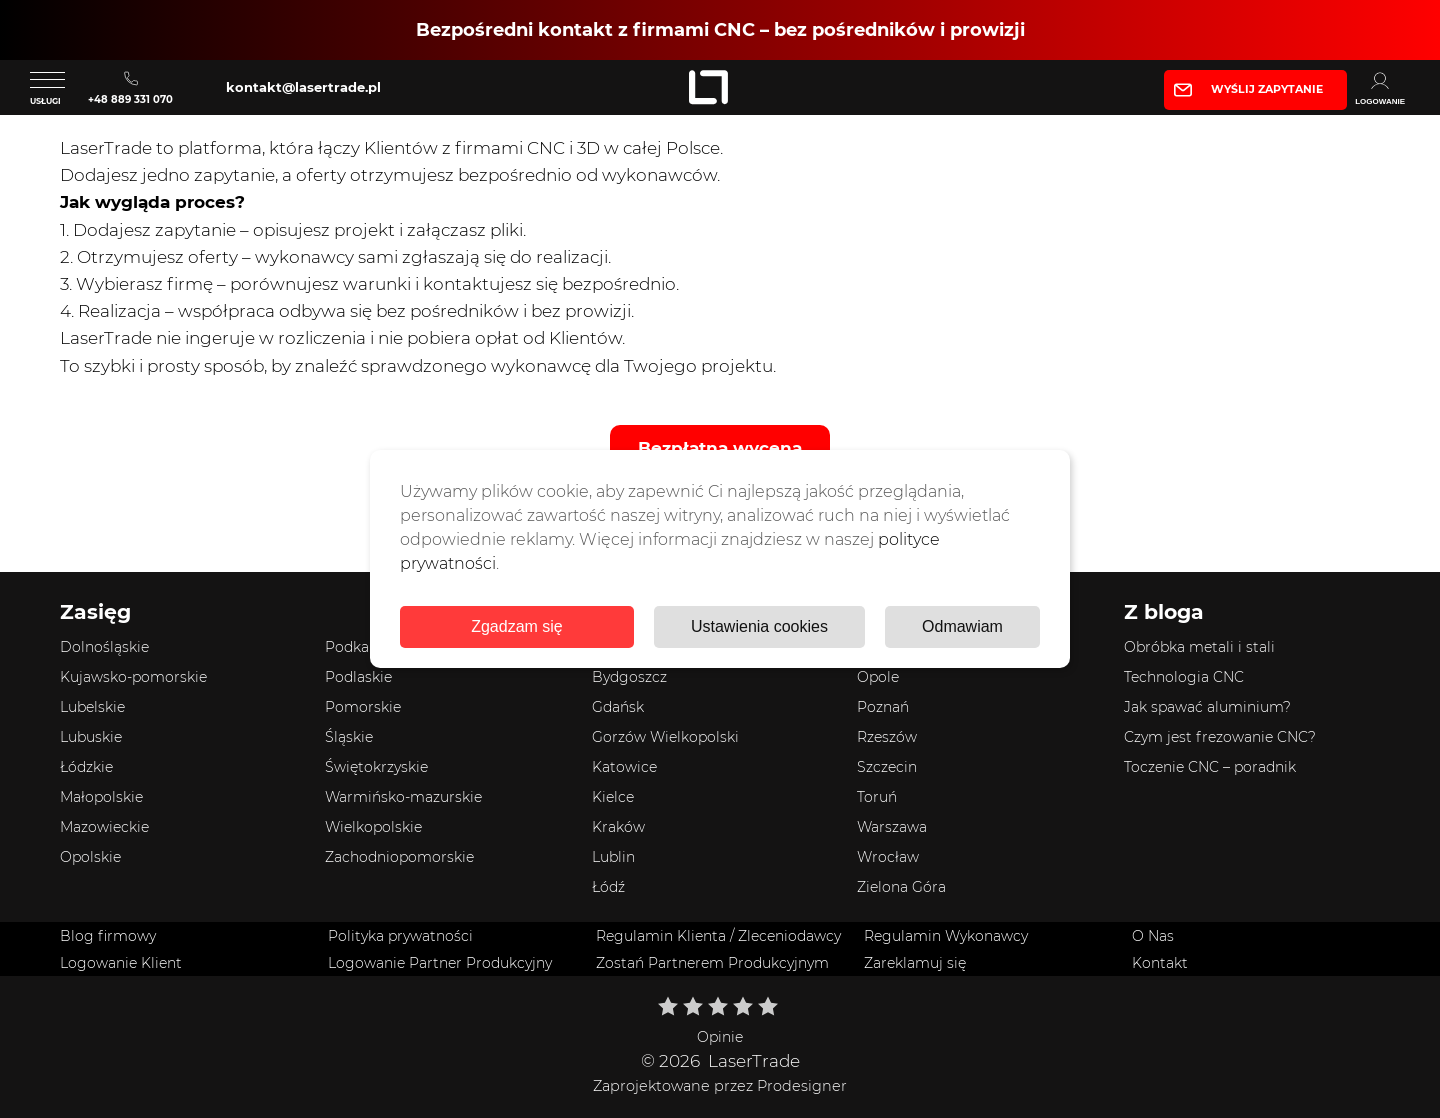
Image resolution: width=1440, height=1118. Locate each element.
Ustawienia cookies (759, 626)
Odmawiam (962, 626)
